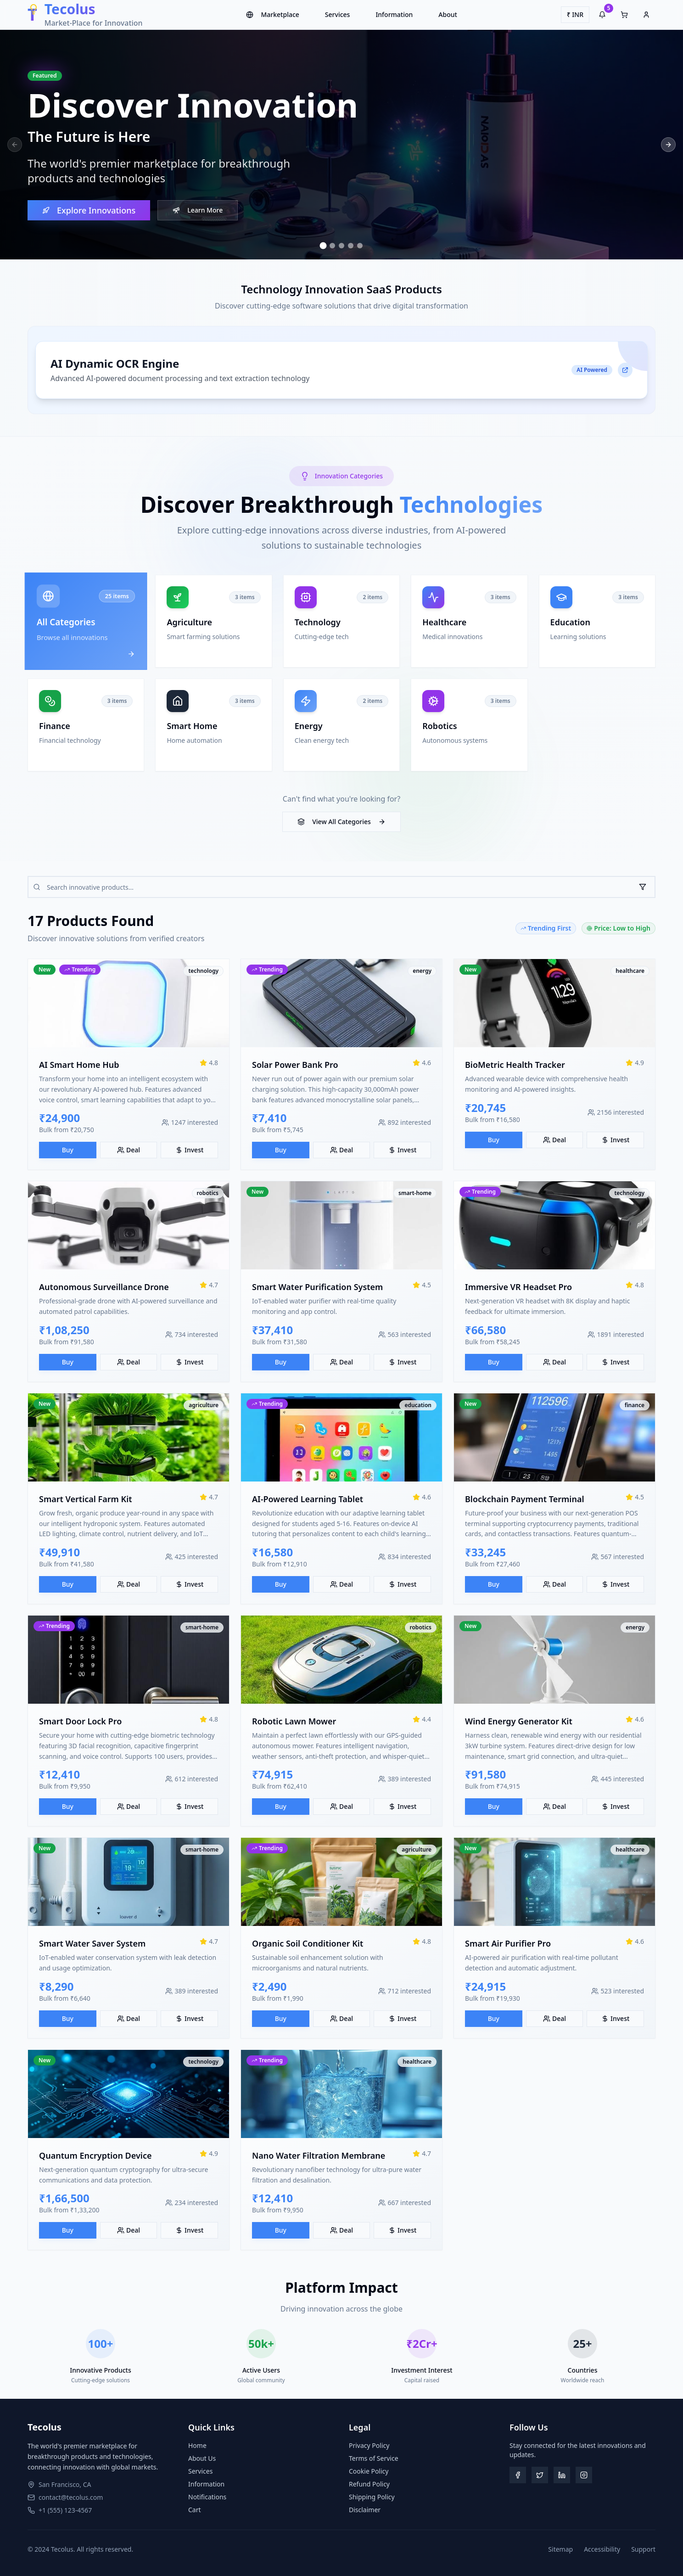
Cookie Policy (368, 2471)
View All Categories (341, 821)
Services (337, 14)
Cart (194, 2509)
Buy (67, 1151)
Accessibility (602, 2549)
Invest (189, 1151)
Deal (128, 1151)
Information (394, 14)
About (447, 14)
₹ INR (575, 14)
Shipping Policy (372, 2496)
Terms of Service (373, 2458)
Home (197, 2445)
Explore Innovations (88, 211)
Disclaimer (365, 2509)
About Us (202, 2458)
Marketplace (272, 14)
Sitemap (560, 2549)
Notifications (207, 2496)
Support (643, 2549)
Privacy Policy (369, 2445)
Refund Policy (369, 2484)
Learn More (198, 211)
